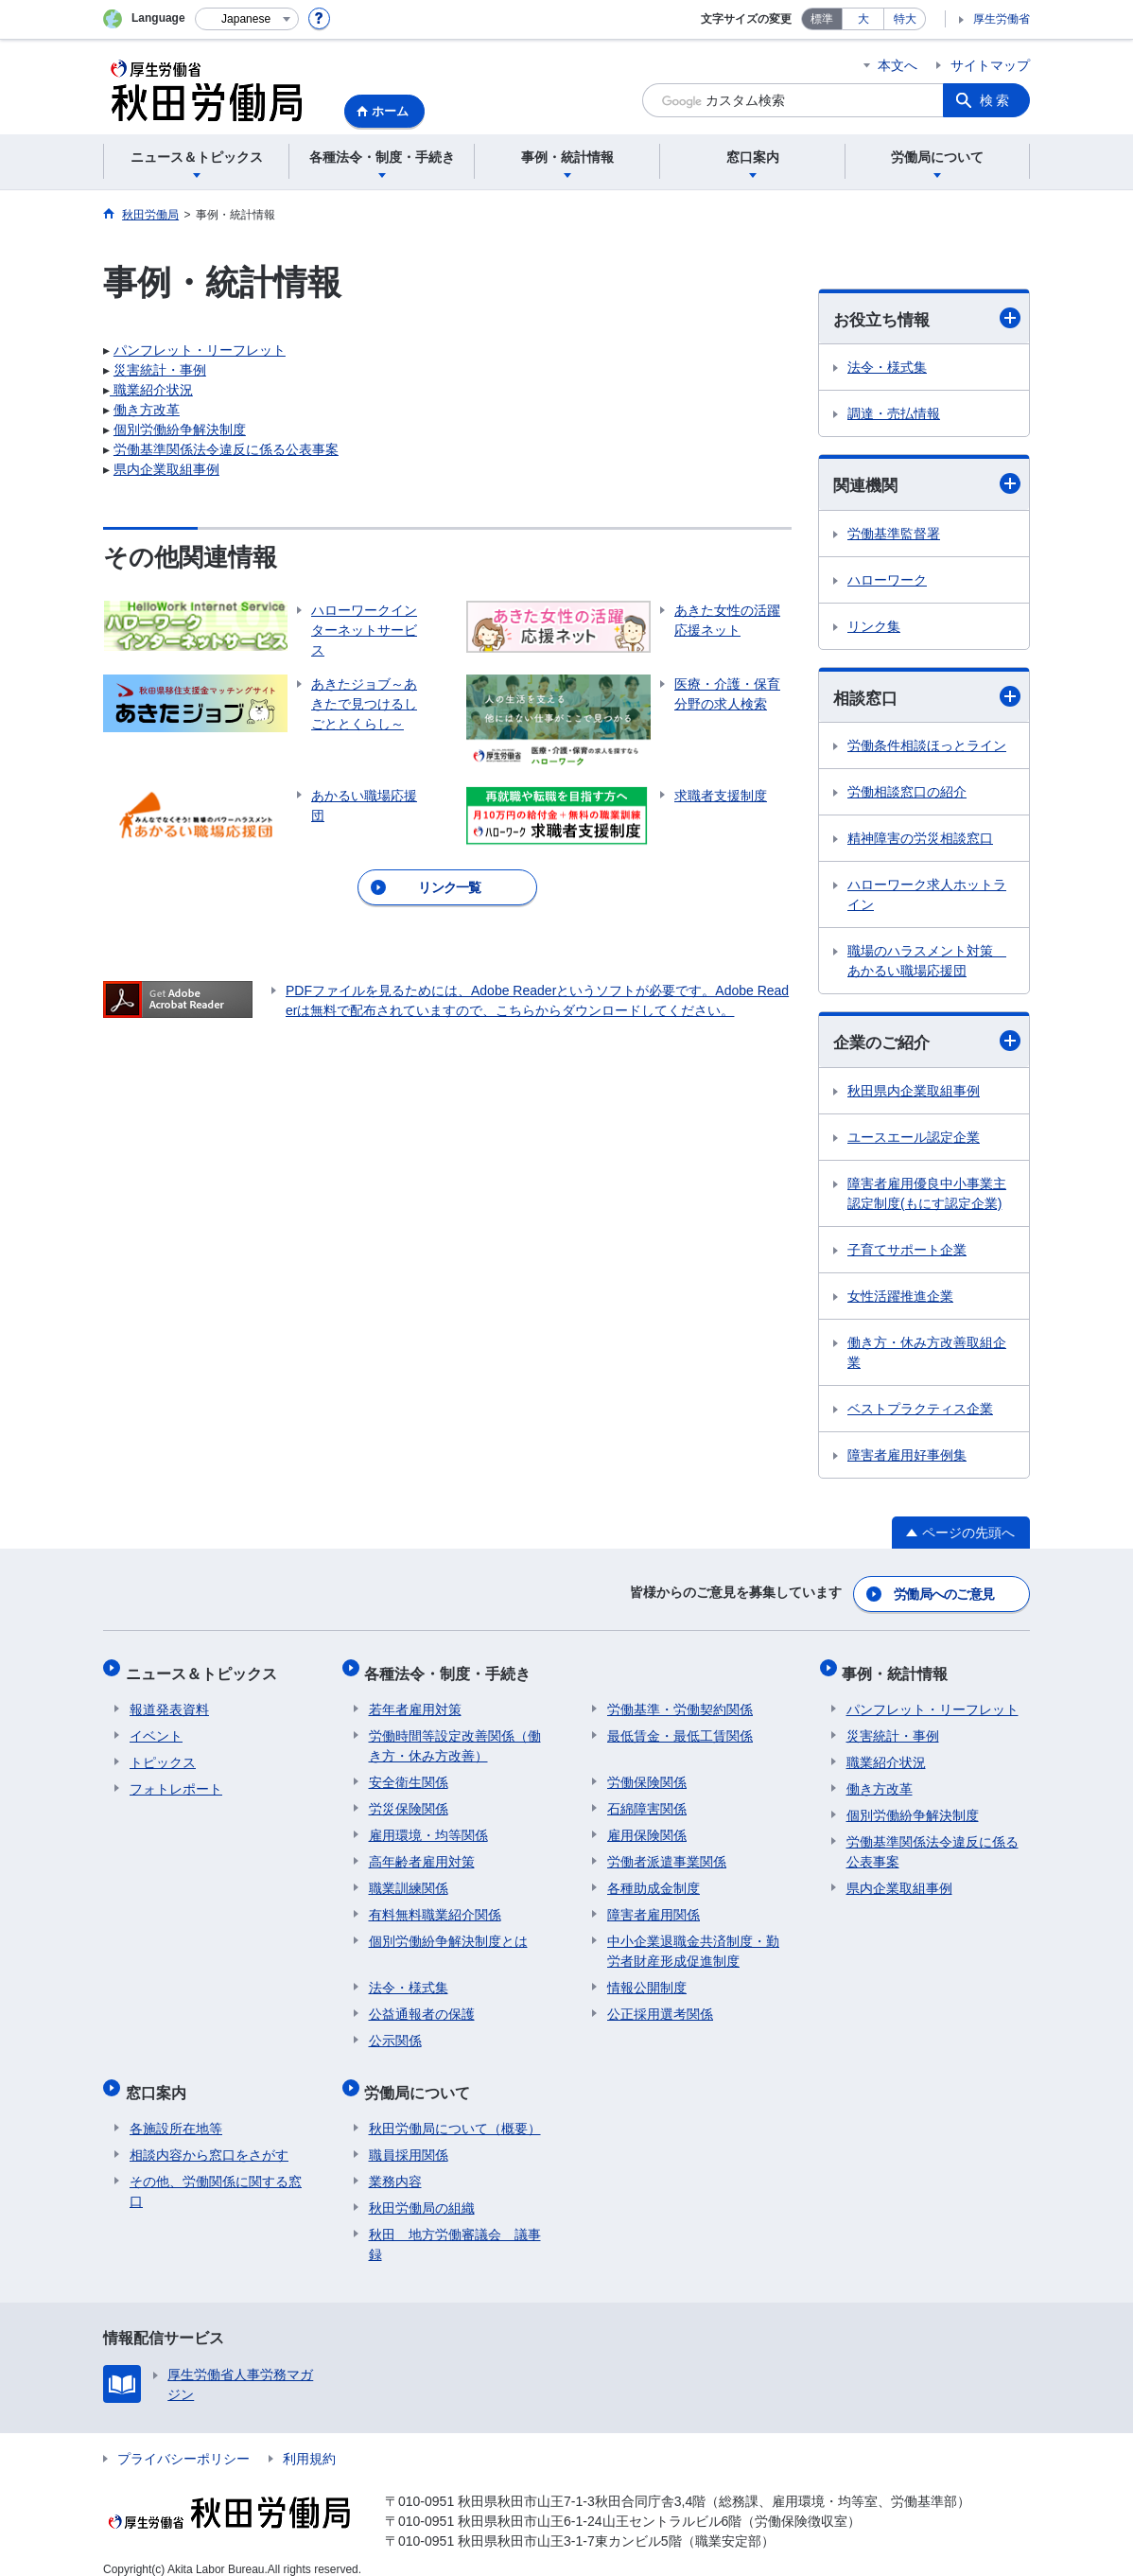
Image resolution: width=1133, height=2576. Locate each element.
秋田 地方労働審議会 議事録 (455, 2226)
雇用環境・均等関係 (428, 1825)
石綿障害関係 (647, 1799)
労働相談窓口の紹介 (907, 794)
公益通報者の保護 (422, 2004)
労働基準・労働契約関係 (680, 1700)
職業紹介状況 (151, 389)
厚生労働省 (1001, 19)
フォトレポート (176, 1779)
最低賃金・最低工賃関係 (680, 1726)
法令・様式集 (887, 368)
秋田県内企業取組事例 (913, 1093)
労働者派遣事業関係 (666, 1852)
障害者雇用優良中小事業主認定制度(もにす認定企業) (926, 1196)
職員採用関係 (408, 2137)
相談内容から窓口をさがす (209, 2137)
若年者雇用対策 (415, 1700)
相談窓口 (926, 699)
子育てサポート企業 (907, 1252)
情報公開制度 (647, 1978)
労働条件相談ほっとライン (926, 748)
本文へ (897, 65)
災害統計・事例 (159, 369)
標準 (822, 19)
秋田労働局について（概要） (455, 2110)
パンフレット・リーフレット (199, 350)
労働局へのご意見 (945, 1594)
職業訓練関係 (408, 1878)
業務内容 (395, 2163)
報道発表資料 (169, 1700)
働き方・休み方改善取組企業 (926, 1355)
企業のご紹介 (926, 1044)
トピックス (163, 1753)
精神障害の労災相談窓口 (920, 841)
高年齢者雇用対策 (422, 1852)
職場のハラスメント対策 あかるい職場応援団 (926, 963)
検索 (996, 100)
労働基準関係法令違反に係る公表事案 (226, 449)
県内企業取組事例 (166, 469)
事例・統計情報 (899, 1668)
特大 (905, 19)
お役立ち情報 (926, 318)
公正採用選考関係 (660, 2004)
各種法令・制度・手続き (452, 1668)
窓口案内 (160, 2079)
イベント (156, 1726)
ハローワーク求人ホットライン (926, 897)
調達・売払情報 (893, 414)
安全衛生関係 (408, 1772)
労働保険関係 (647, 1772)
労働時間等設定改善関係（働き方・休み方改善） (455, 1736)
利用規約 (309, 2440)
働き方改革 (146, 409)
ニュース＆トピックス (205, 1668)
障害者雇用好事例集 (907, 1457)
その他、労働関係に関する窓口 (216, 2173)
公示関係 (395, 2031)
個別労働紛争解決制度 (179, 429)
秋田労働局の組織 (422, 2190)
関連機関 (926, 485)
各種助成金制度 (653, 1878)
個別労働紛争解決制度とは (448, 1931)
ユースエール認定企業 (913, 1140)
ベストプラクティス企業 (920, 1411)
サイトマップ (990, 65)
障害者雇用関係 (653, 1905)
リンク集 (873, 628)
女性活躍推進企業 (900, 1298)
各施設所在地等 (176, 2110)
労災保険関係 (408, 1799)
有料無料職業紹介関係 (435, 1905)
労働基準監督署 (893, 535)
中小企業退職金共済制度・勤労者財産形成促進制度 (693, 1941)
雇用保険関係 (647, 1825)
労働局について (422, 2079)
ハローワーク (887, 581)
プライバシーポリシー (183, 2440)
